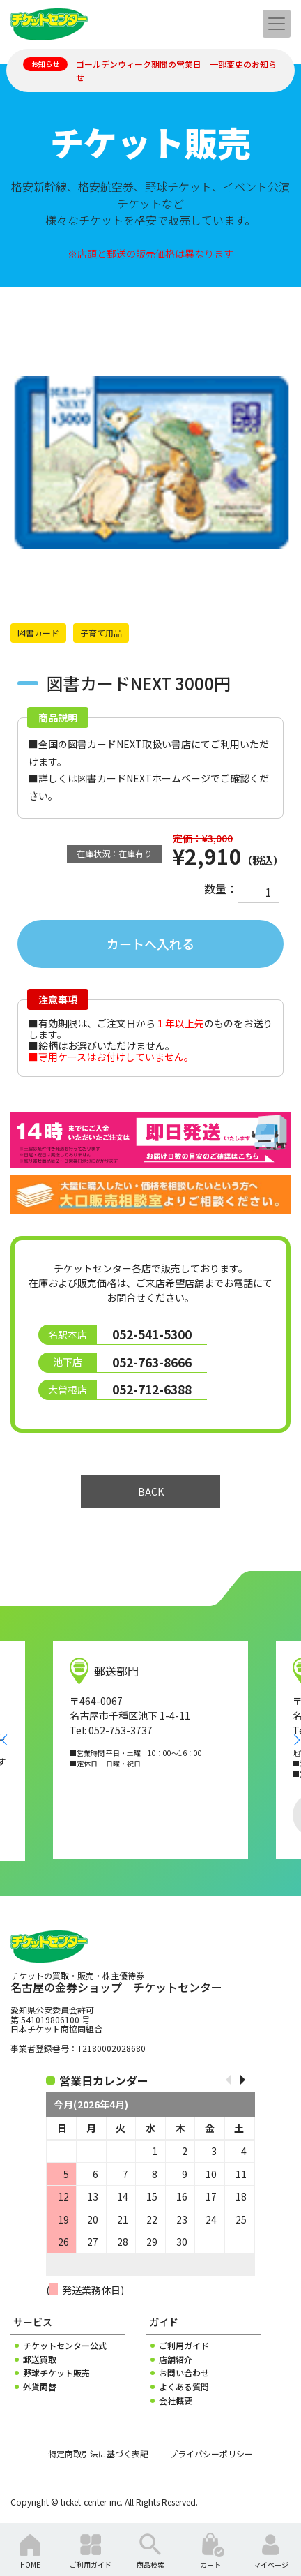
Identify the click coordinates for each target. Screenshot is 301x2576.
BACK (151, 1491)
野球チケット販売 (56, 2373)
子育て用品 (101, 633)
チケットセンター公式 (65, 2346)
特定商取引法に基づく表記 (98, 2454)
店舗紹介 (175, 2360)
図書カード (38, 633)
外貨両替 (39, 2387)
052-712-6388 (152, 1389)
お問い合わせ (184, 2373)
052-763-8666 (152, 1362)
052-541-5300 (152, 1334)
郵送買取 (39, 2360)
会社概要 (175, 2401)
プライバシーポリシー (211, 2454)
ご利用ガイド (184, 2346)
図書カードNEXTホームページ (143, 778)
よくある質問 (184, 2387)
